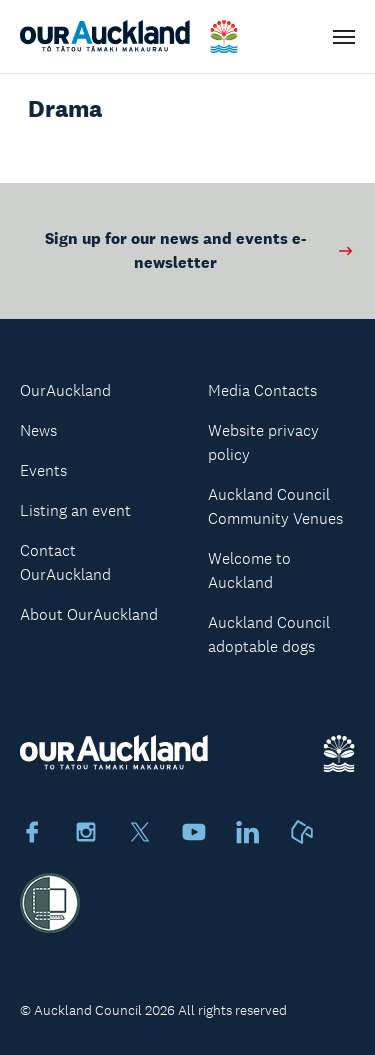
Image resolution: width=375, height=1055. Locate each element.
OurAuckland (65, 390)
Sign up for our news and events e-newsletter (200, 250)
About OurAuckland (89, 614)
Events (43, 470)
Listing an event (75, 510)
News (38, 430)
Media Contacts (262, 390)
